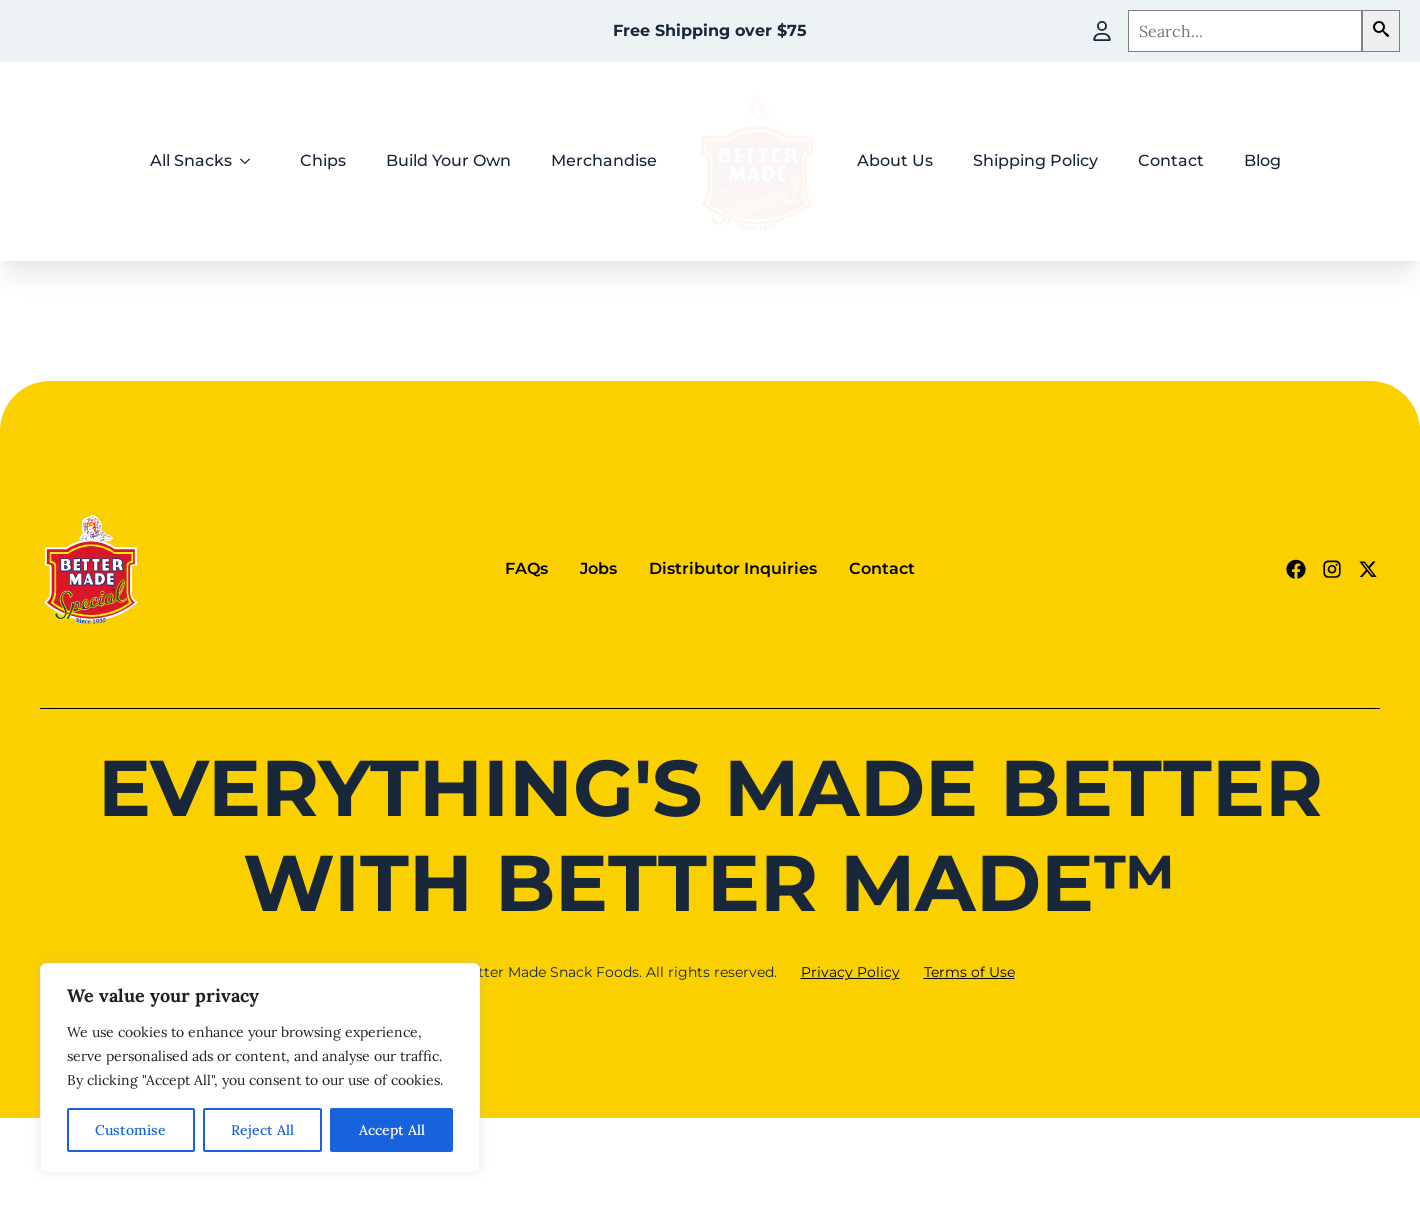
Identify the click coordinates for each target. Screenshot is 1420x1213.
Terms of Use (969, 972)
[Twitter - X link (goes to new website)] (1368, 569)
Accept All (392, 1130)
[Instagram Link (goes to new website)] (1332, 569)
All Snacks (191, 160)
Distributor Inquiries (733, 568)
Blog (1262, 160)
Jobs (598, 568)
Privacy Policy (850, 972)
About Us (895, 160)
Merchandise (604, 160)
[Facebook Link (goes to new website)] (1296, 569)
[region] (260, 1068)
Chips (323, 160)
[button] (1381, 31)
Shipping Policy (1035, 160)
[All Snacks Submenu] (251, 161)
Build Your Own (448, 160)
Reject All (262, 1130)
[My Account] (1102, 31)
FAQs (526, 568)
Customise (130, 1130)
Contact (1171, 160)
